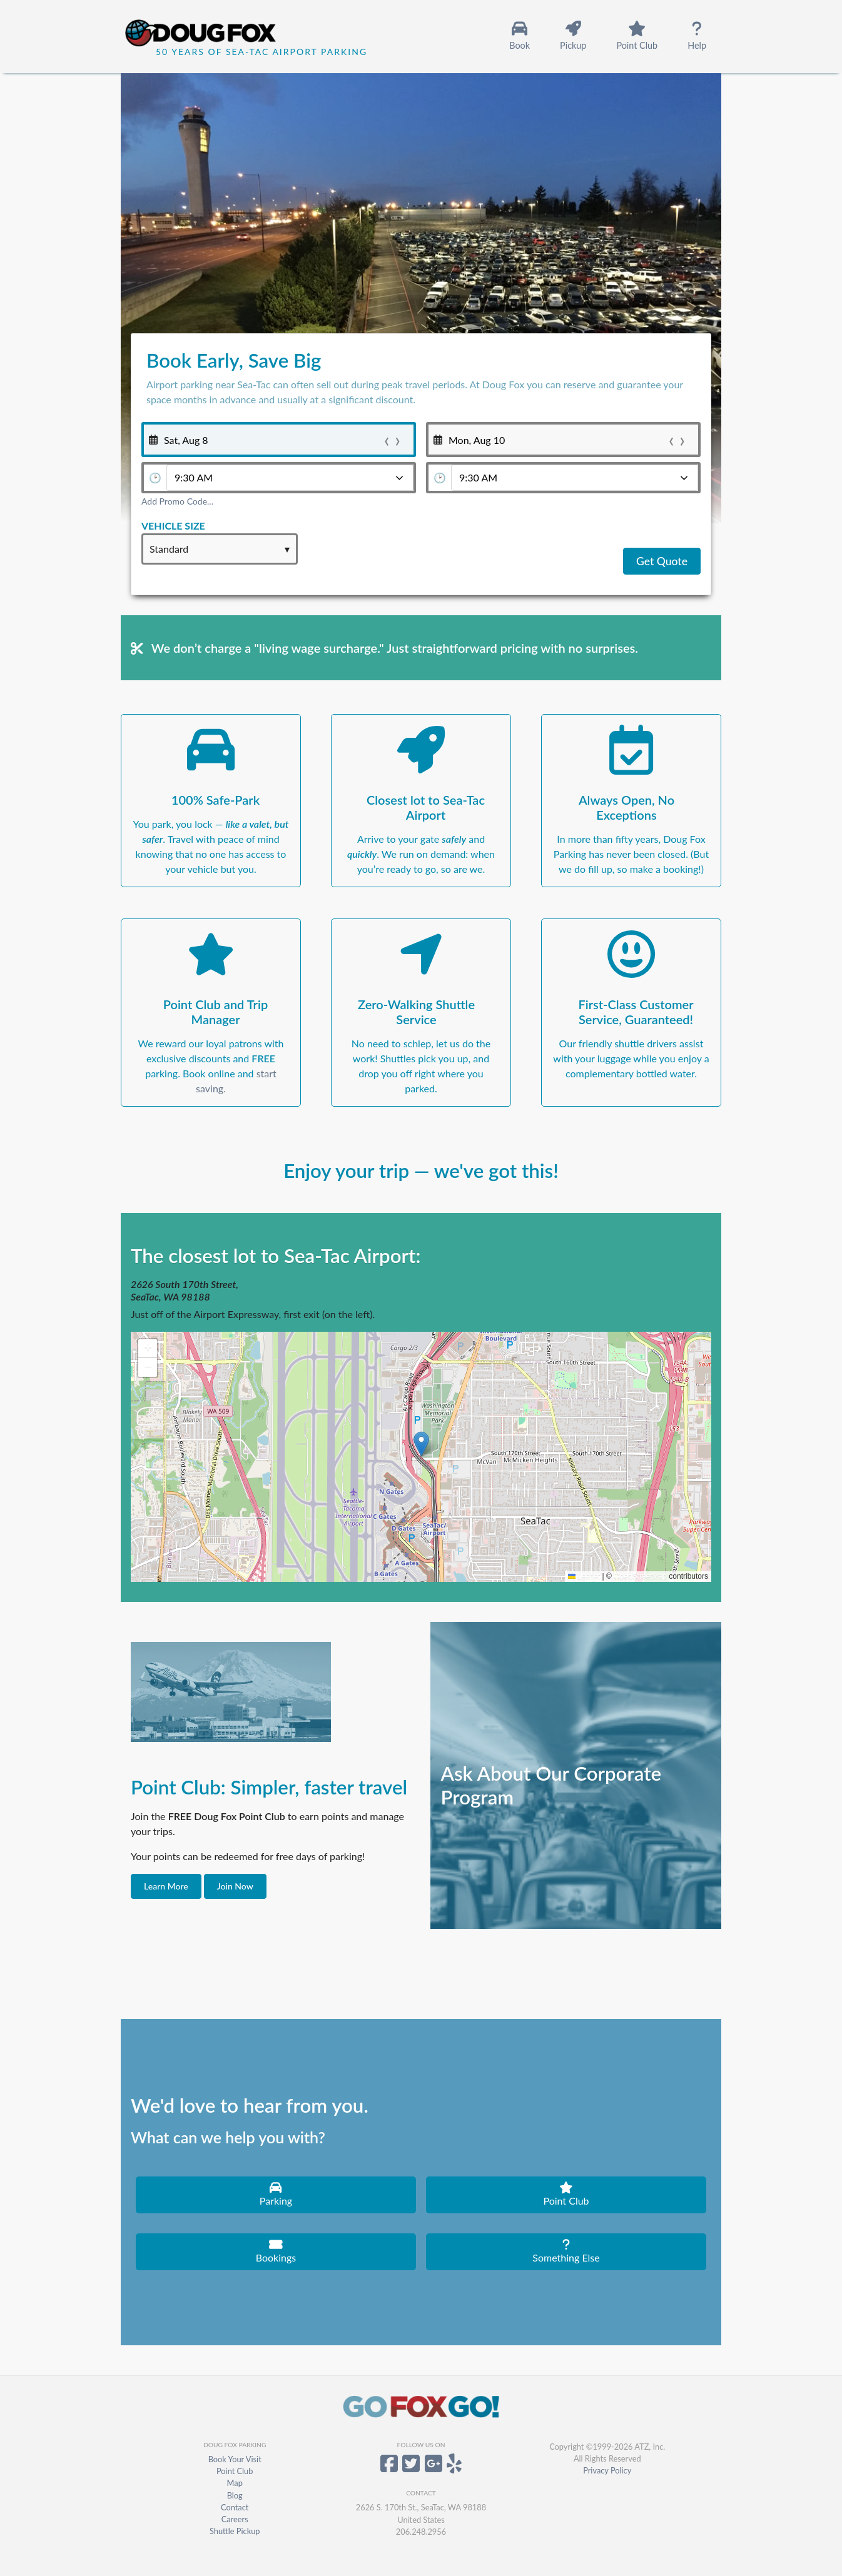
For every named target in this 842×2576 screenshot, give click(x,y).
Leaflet (584, 1576)
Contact (234, 2507)
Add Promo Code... (177, 501)
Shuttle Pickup (235, 2531)
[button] (421, 1444)
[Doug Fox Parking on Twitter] (411, 2468)
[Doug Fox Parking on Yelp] (454, 2468)
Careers (234, 2519)
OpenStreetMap (640, 1576)
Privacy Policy (607, 2470)
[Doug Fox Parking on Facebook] (389, 2468)
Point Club (234, 2471)
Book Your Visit (234, 2459)
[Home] (218, 35)
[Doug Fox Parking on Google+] (434, 2468)
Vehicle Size (173, 525)
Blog (235, 2495)
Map (235, 2483)
